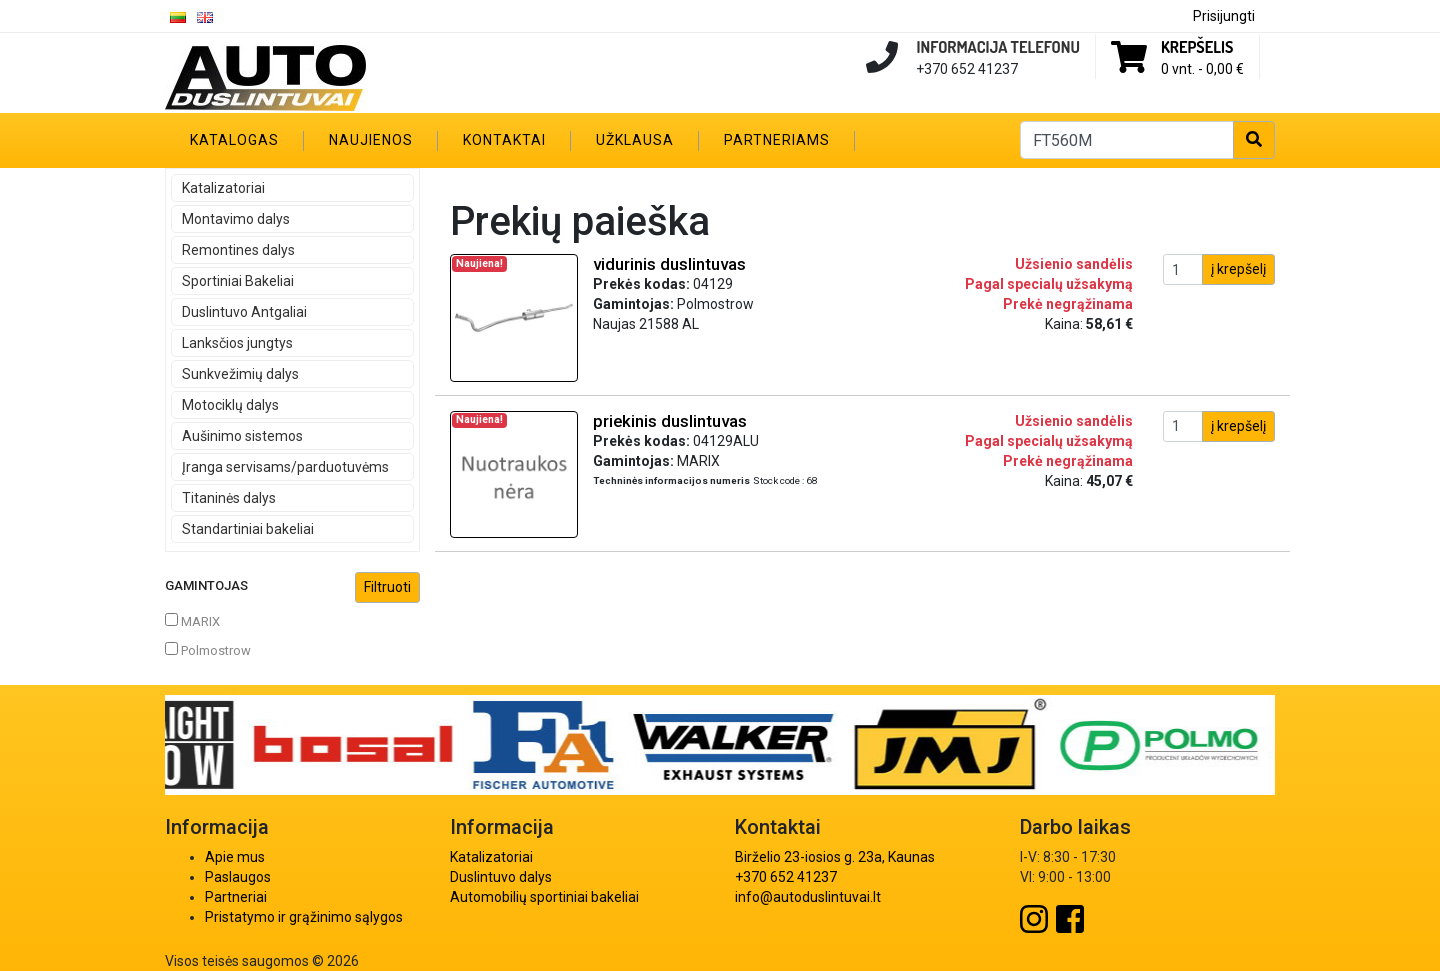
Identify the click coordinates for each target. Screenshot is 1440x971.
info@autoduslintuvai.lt (808, 897)
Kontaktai (504, 140)
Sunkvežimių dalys (240, 374)
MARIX (192, 621)
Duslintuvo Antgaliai (244, 312)
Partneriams (777, 140)
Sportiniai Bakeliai (238, 281)
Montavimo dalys (236, 219)
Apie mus (235, 857)
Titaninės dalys (229, 498)
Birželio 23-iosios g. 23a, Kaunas (835, 857)
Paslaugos (238, 877)
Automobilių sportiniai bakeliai (544, 897)
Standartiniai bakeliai (248, 529)
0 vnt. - (1202, 69)
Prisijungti (1224, 16)
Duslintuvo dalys (501, 877)
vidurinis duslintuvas (669, 264)
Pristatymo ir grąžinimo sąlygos (304, 917)
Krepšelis (1197, 47)
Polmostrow (208, 650)
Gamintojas (292, 587)
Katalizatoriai (223, 188)
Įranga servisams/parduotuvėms (285, 467)
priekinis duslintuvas (670, 421)
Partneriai (236, 897)
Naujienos (371, 140)
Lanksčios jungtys (237, 343)
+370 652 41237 (786, 877)
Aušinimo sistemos (242, 436)
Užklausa (635, 140)
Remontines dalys (238, 250)
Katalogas (234, 140)
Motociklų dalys (230, 405)
